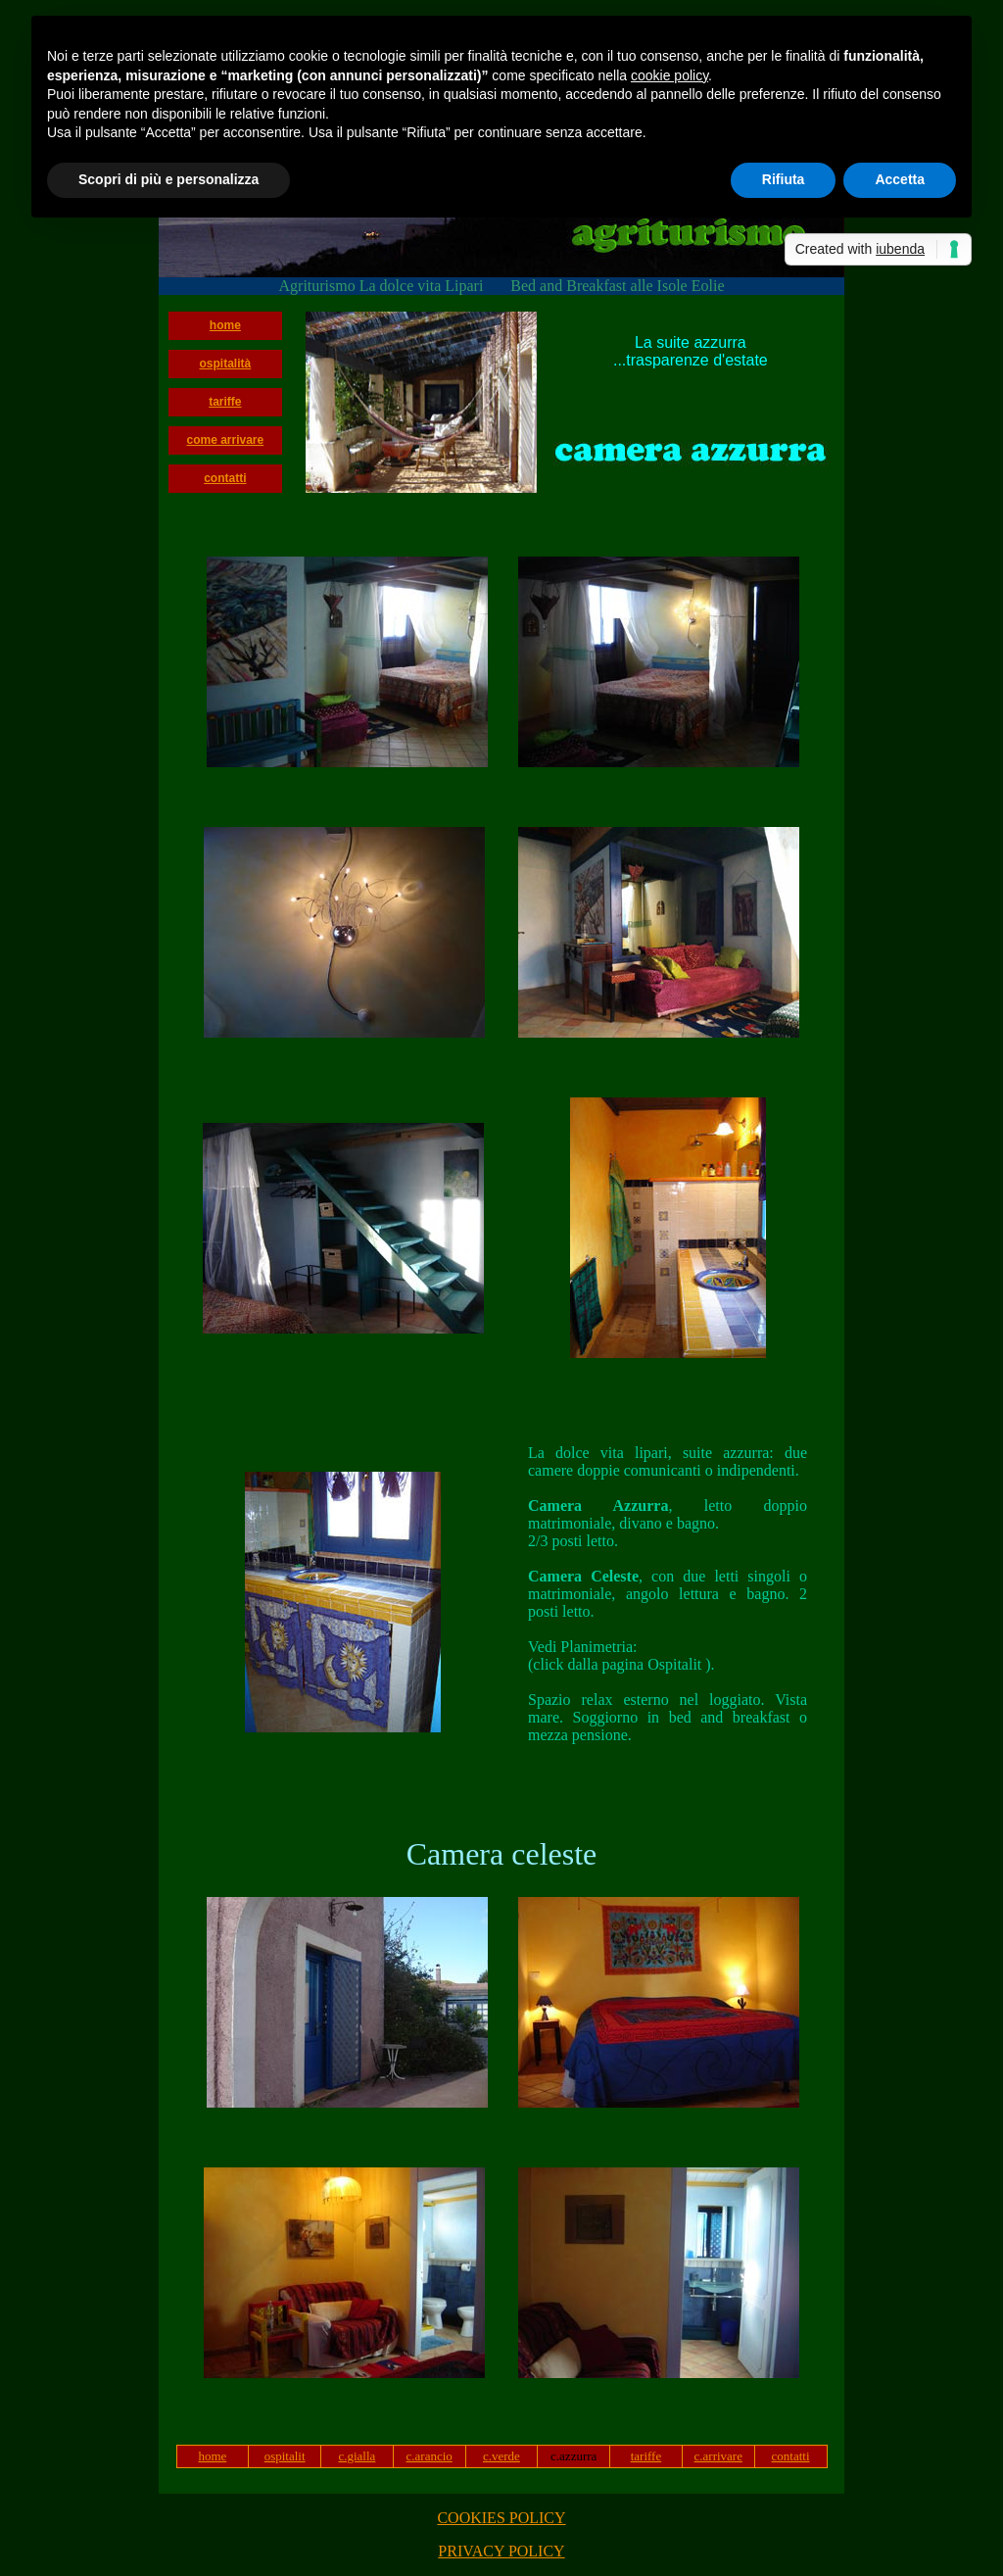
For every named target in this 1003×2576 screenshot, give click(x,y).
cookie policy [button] (669, 75)
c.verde (501, 2456)
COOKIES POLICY (501, 2517)
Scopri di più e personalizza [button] (168, 179)
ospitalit (285, 2456)
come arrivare (224, 440)
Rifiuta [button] (783, 179)
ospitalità (226, 363)
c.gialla (356, 2456)
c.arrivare (718, 2456)
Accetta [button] (900, 179)
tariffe (225, 402)
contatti (225, 478)
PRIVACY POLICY (501, 2551)
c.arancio (429, 2456)
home (225, 325)
